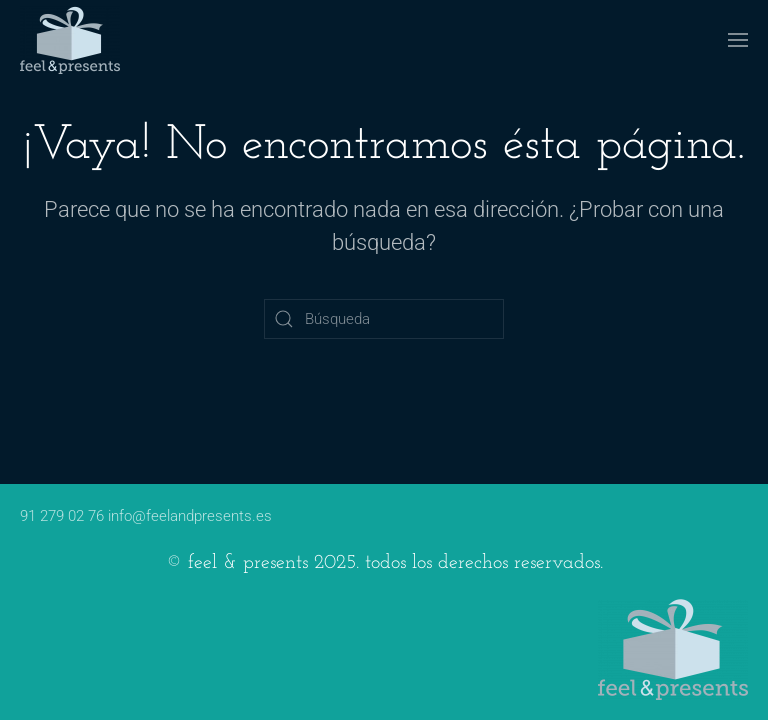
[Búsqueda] (384, 319)
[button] (738, 40)
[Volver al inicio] (70, 40)
